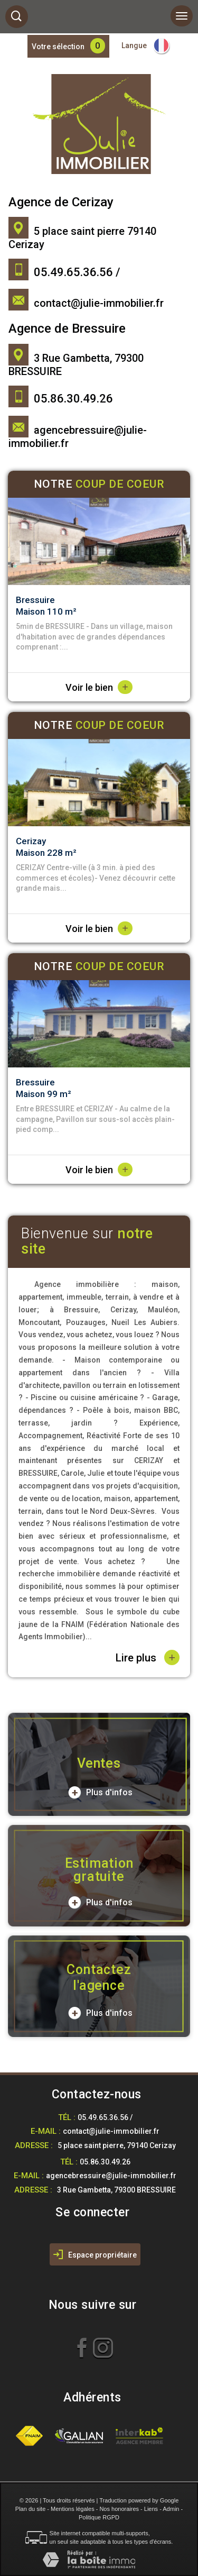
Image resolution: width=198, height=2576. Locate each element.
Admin (171, 2509)
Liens (151, 2509)
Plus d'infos (100, 1792)
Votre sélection (58, 46)
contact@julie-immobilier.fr (99, 303)
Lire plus (148, 1657)
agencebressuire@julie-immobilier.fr (111, 2175)
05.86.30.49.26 (105, 2162)
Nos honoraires (119, 2509)
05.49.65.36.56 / (105, 2117)
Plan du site (30, 2509)
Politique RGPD (99, 2517)
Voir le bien (99, 687)
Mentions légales (73, 2509)
